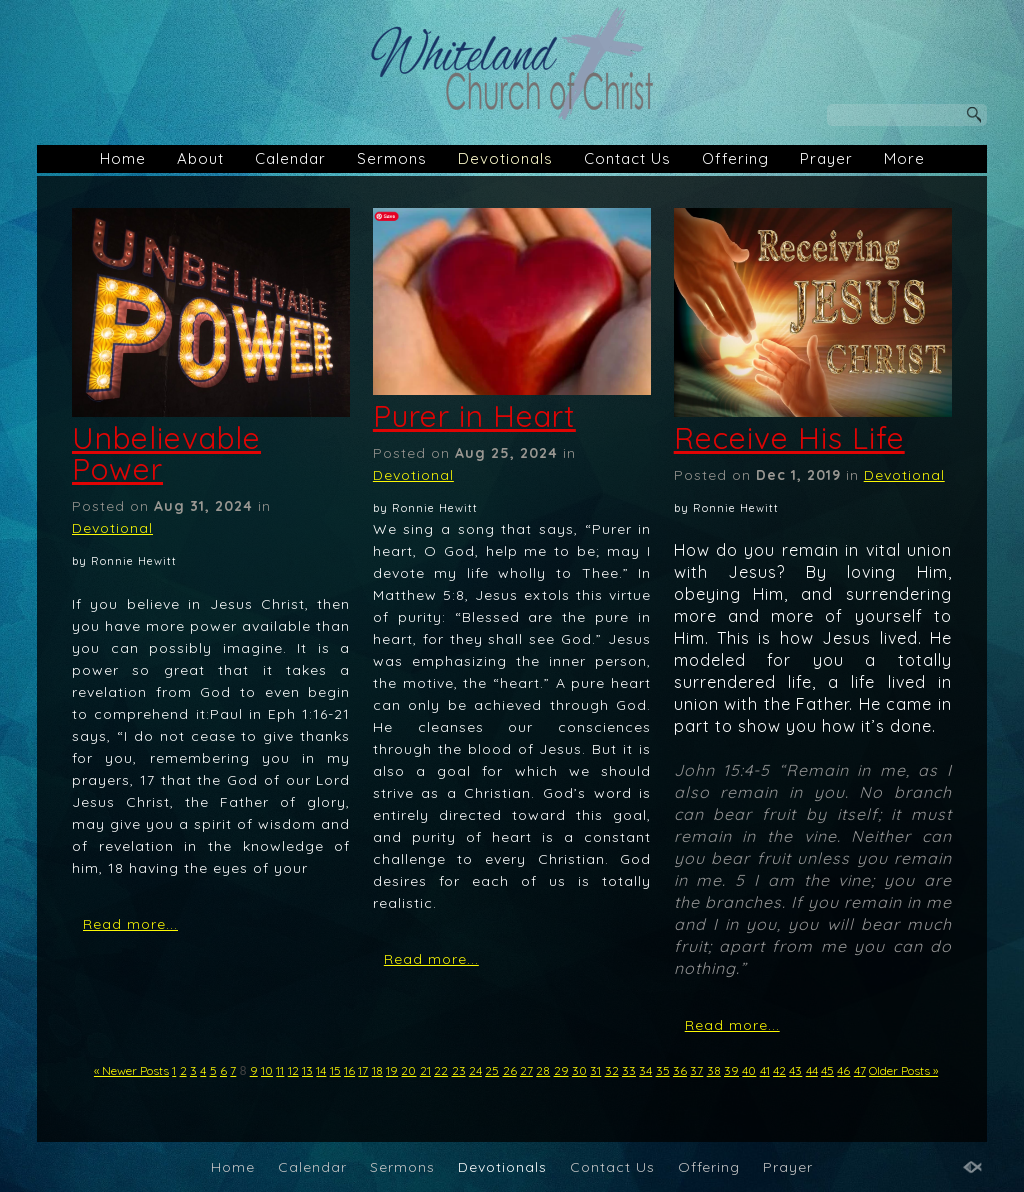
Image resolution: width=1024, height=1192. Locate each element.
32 (612, 1070)
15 (335, 1070)
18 (377, 1070)
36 (680, 1070)
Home (123, 158)
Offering (735, 158)
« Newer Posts (131, 1070)
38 (714, 1070)
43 (795, 1070)
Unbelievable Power (166, 453)
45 (827, 1070)
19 (392, 1070)
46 (843, 1070)
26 (510, 1070)
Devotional (112, 528)
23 (459, 1070)
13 (307, 1070)
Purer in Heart (474, 416)
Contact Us (627, 158)
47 (860, 1070)
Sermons (392, 158)
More (904, 158)
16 (349, 1070)
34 (645, 1070)
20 (408, 1070)
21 (425, 1070)
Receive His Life (789, 438)
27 (526, 1070)
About (200, 158)
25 (492, 1070)
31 (595, 1070)
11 (280, 1070)
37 (696, 1070)
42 (779, 1070)
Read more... (130, 924)
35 (663, 1070)
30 (579, 1070)
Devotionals (505, 158)
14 (321, 1070)
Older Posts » (903, 1070)
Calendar (290, 158)
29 (561, 1070)
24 (475, 1070)
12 (293, 1070)
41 (765, 1070)
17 (363, 1070)
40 (749, 1070)
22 (441, 1070)
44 (812, 1070)
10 (267, 1070)
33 (629, 1070)
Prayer (826, 158)
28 (543, 1070)
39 (731, 1070)
